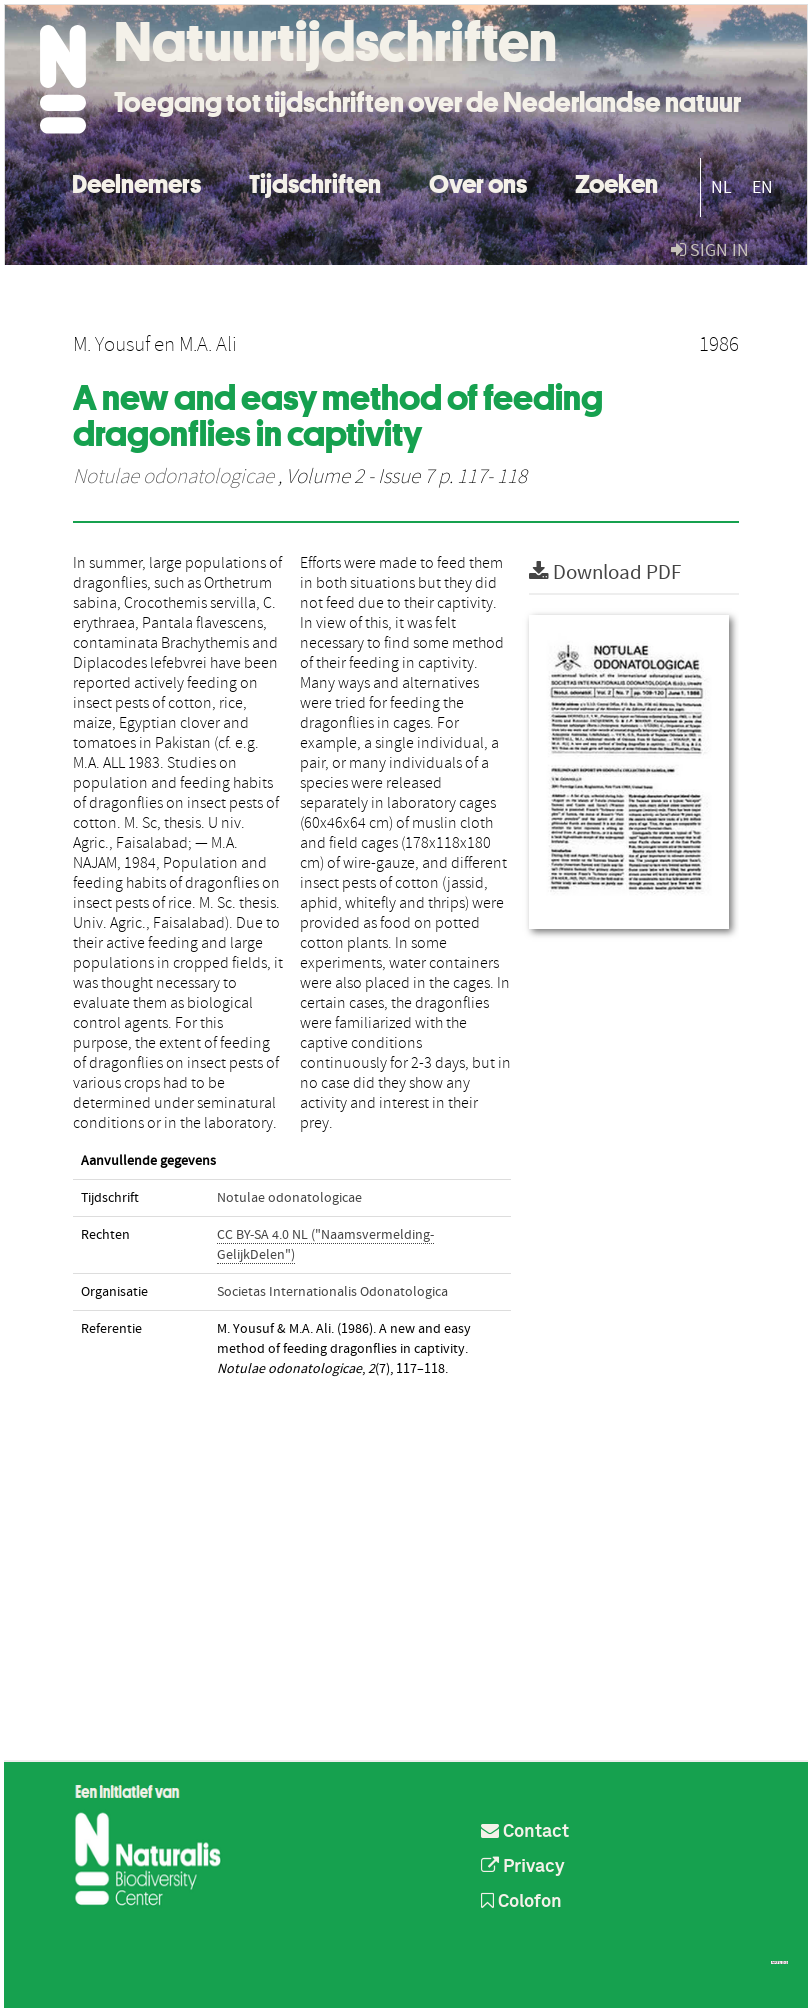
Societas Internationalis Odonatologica (332, 1292)
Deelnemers (136, 181)
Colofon (521, 1902)
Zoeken (616, 181)
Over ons (478, 181)
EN (762, 187)
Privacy (523, 1867)
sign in (710, 250)
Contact (525, 1832)
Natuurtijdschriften (335, 42)
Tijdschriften (315, 181)
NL (721, 187)
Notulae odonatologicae (173, 477)
